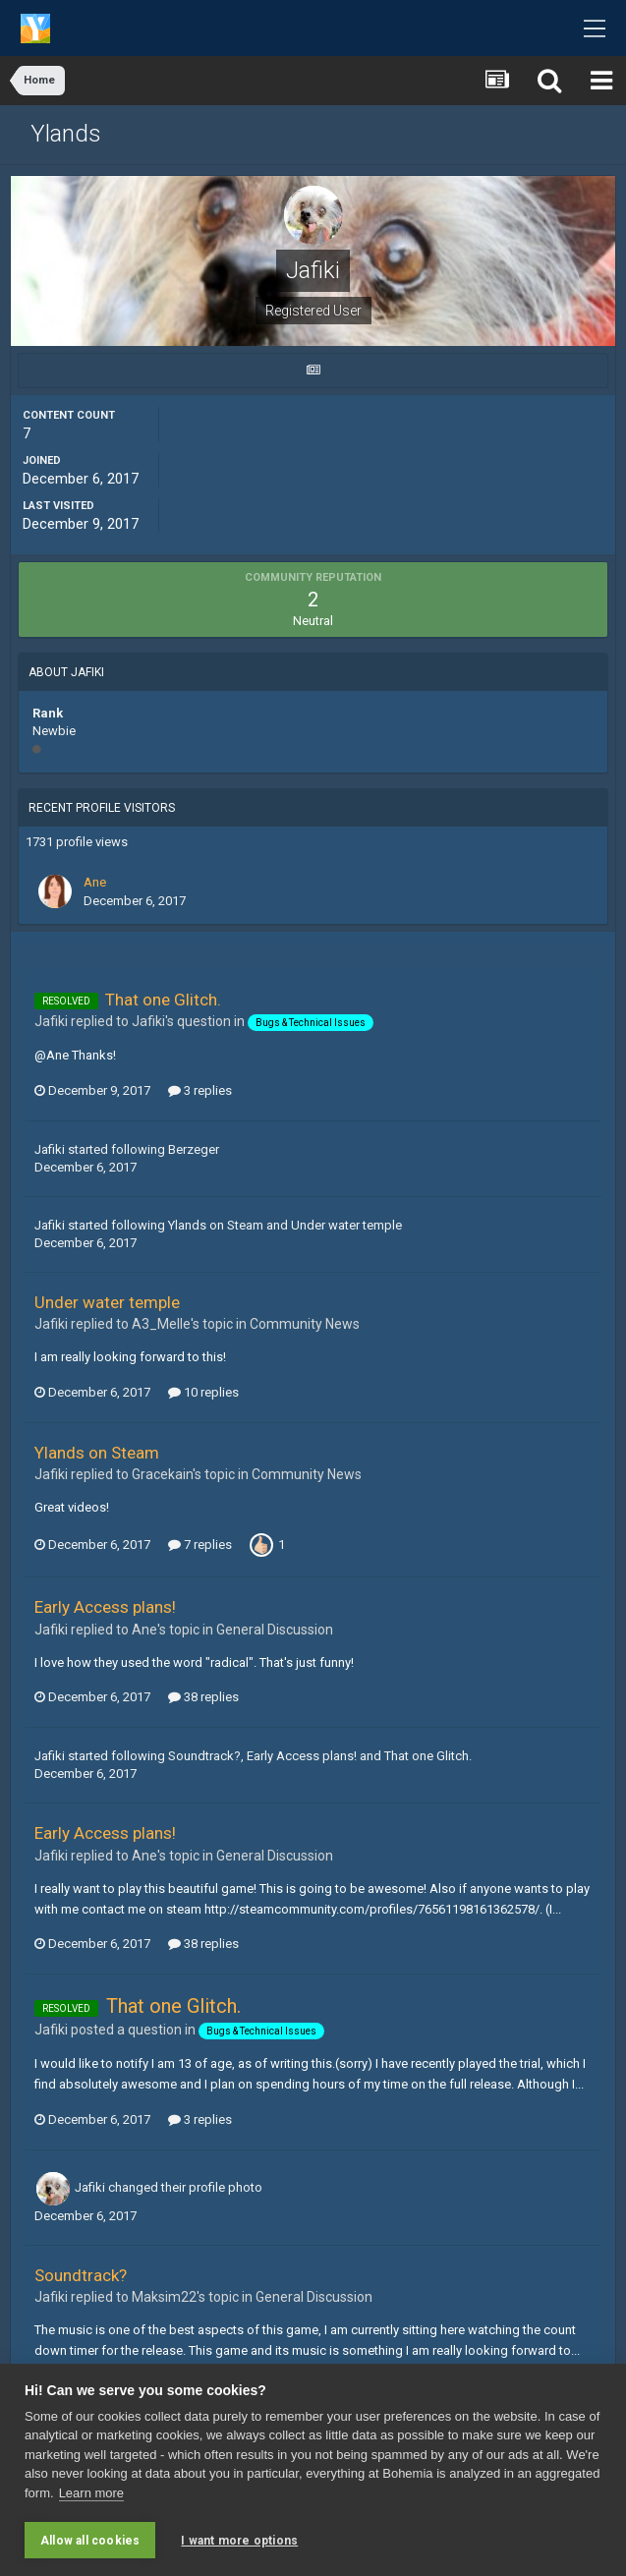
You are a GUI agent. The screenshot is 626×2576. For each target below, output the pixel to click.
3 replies (200, 1090)
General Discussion (274, 1629)
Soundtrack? (204, 1755)
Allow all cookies (90, 2540)
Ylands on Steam (215, 1225)
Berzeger (193, 1149)
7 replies (200, 1544)
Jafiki (49, 1149)
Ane (95, 882)
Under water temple (346, 1225)
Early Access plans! (105, 1607)
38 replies (203, 1696)
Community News (305, 1324)
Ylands (65, 133)
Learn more (91, 2493)
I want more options (239, 2540)
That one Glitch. (163, 999)
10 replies (203, 1392)
